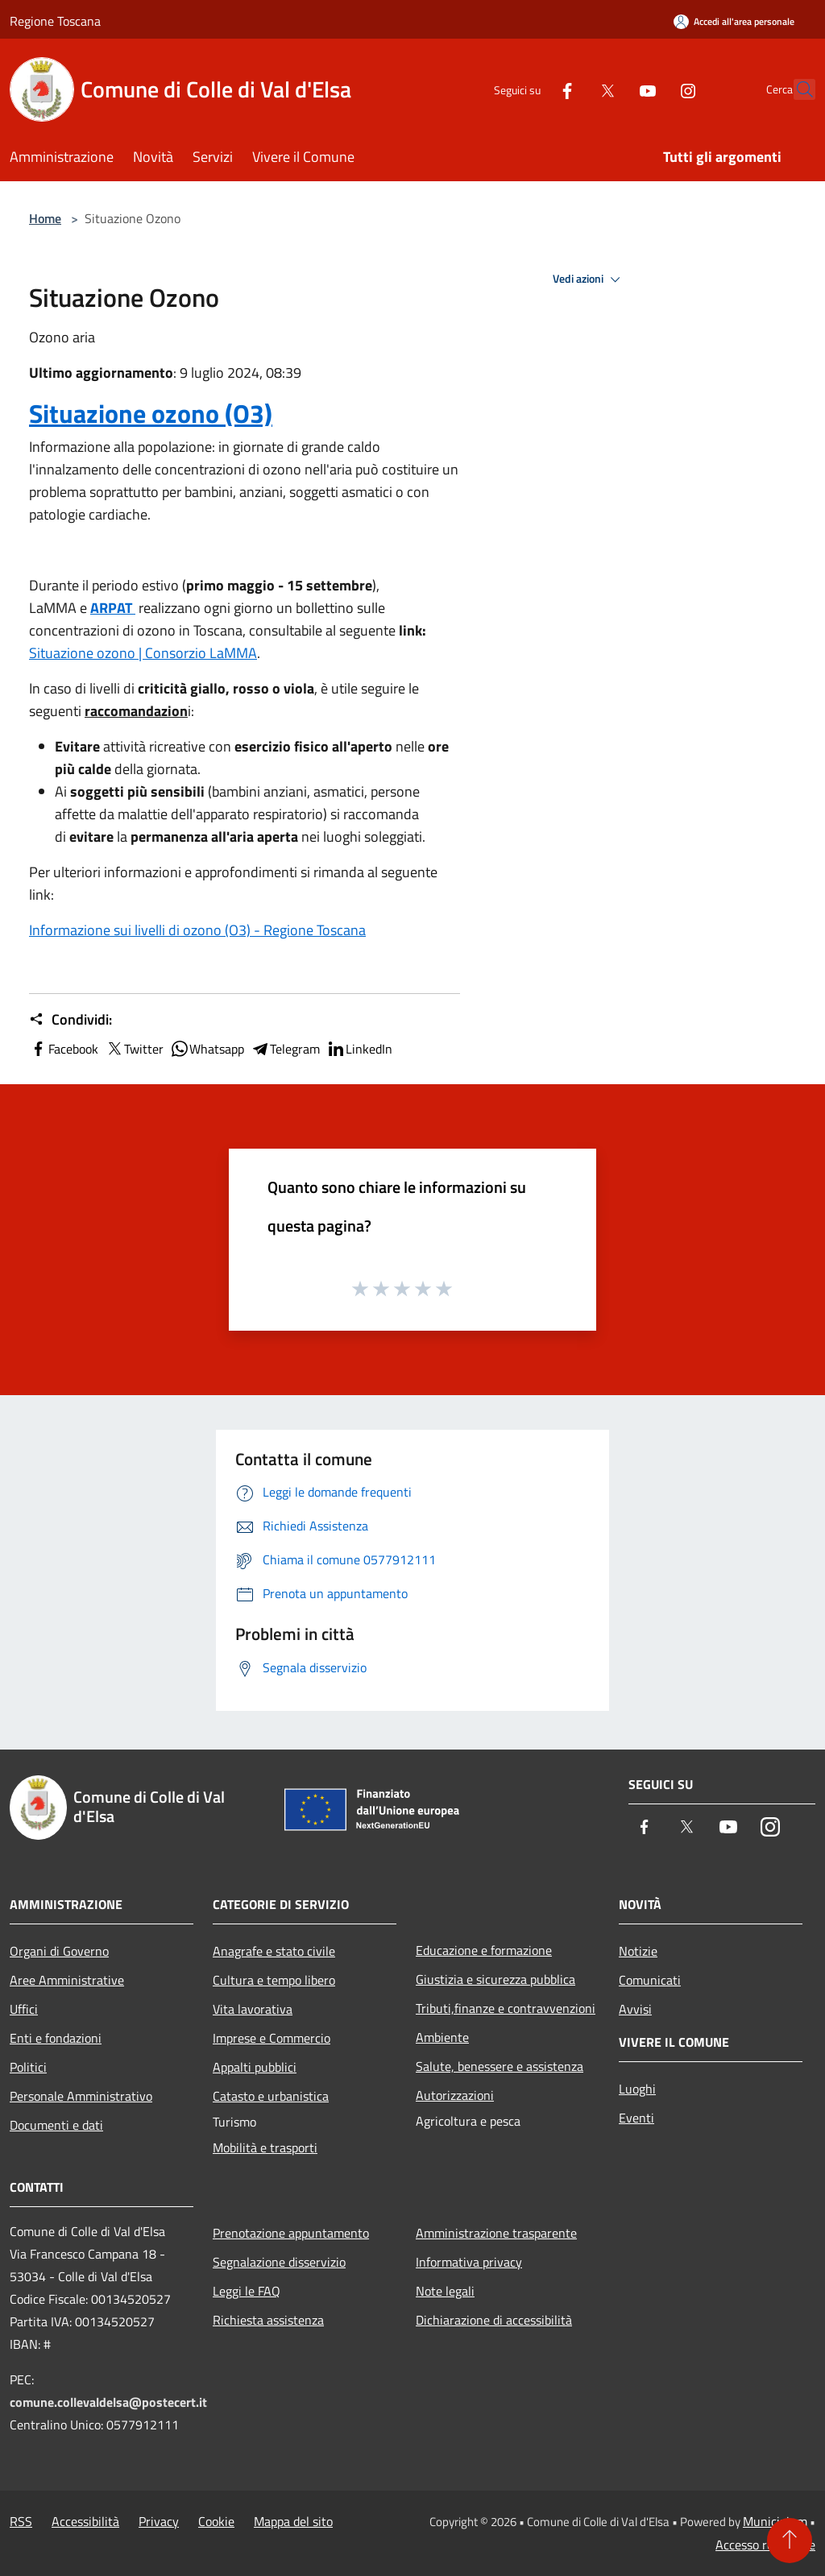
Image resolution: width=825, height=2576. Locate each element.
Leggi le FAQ (246, 2291)
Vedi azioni (589, 279)
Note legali (445, 2291)
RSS (21, 2521)
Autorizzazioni (455, 2095)
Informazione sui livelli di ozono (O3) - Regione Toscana (197, 930)
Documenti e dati (56, 2125)
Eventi (636, 2117)
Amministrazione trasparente (496, 2233)
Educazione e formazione (484, 1950)
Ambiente (442, 2037)
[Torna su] (789, 2540)
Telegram (285, 1048)
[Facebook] (532, 89)
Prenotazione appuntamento (291, 2233)
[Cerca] (796, 89)
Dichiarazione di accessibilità (494, 2320)
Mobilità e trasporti (265, 2147)
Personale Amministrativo (81, 2096)
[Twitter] (572, 89)
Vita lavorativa (252, 2009)
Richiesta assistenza (268, 2320)
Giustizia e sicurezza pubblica (495, 1979)
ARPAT (112, 608)
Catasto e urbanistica (271, 2096)
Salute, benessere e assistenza (499, 2066)
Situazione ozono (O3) (150, 413)
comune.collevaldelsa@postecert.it (108, 2402)
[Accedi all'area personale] (734, 21)
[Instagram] (652, 89)
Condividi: (70, 1019)
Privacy (159, 2521)
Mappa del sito (293, 2521)
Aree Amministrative (67, 1980)
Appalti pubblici (254, 2067)
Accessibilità (85, 2521)
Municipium (775, 2521)
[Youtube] (612, 89)
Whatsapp (207, 1048)
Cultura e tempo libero (274, 1980)
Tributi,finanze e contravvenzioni (505, 2008)
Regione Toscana (55, 21)
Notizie (638, 1951)
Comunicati (650, 1980)
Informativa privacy (469, 2262)
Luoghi (637, 2088)
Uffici (24, 2009)
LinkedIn (359, 1048)
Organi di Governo (59, 1951)
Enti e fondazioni (56, 2038)
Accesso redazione (765, 2544)
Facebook (63, 1048)
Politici (28, 2067)
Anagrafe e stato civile (274, 1951)
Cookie (216, 2521)
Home (45, 218)
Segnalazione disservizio (279, 2262)
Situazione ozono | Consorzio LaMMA (143, 653)
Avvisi (635, 2009)
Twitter (134, 1048)
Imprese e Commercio (271, 2038)
